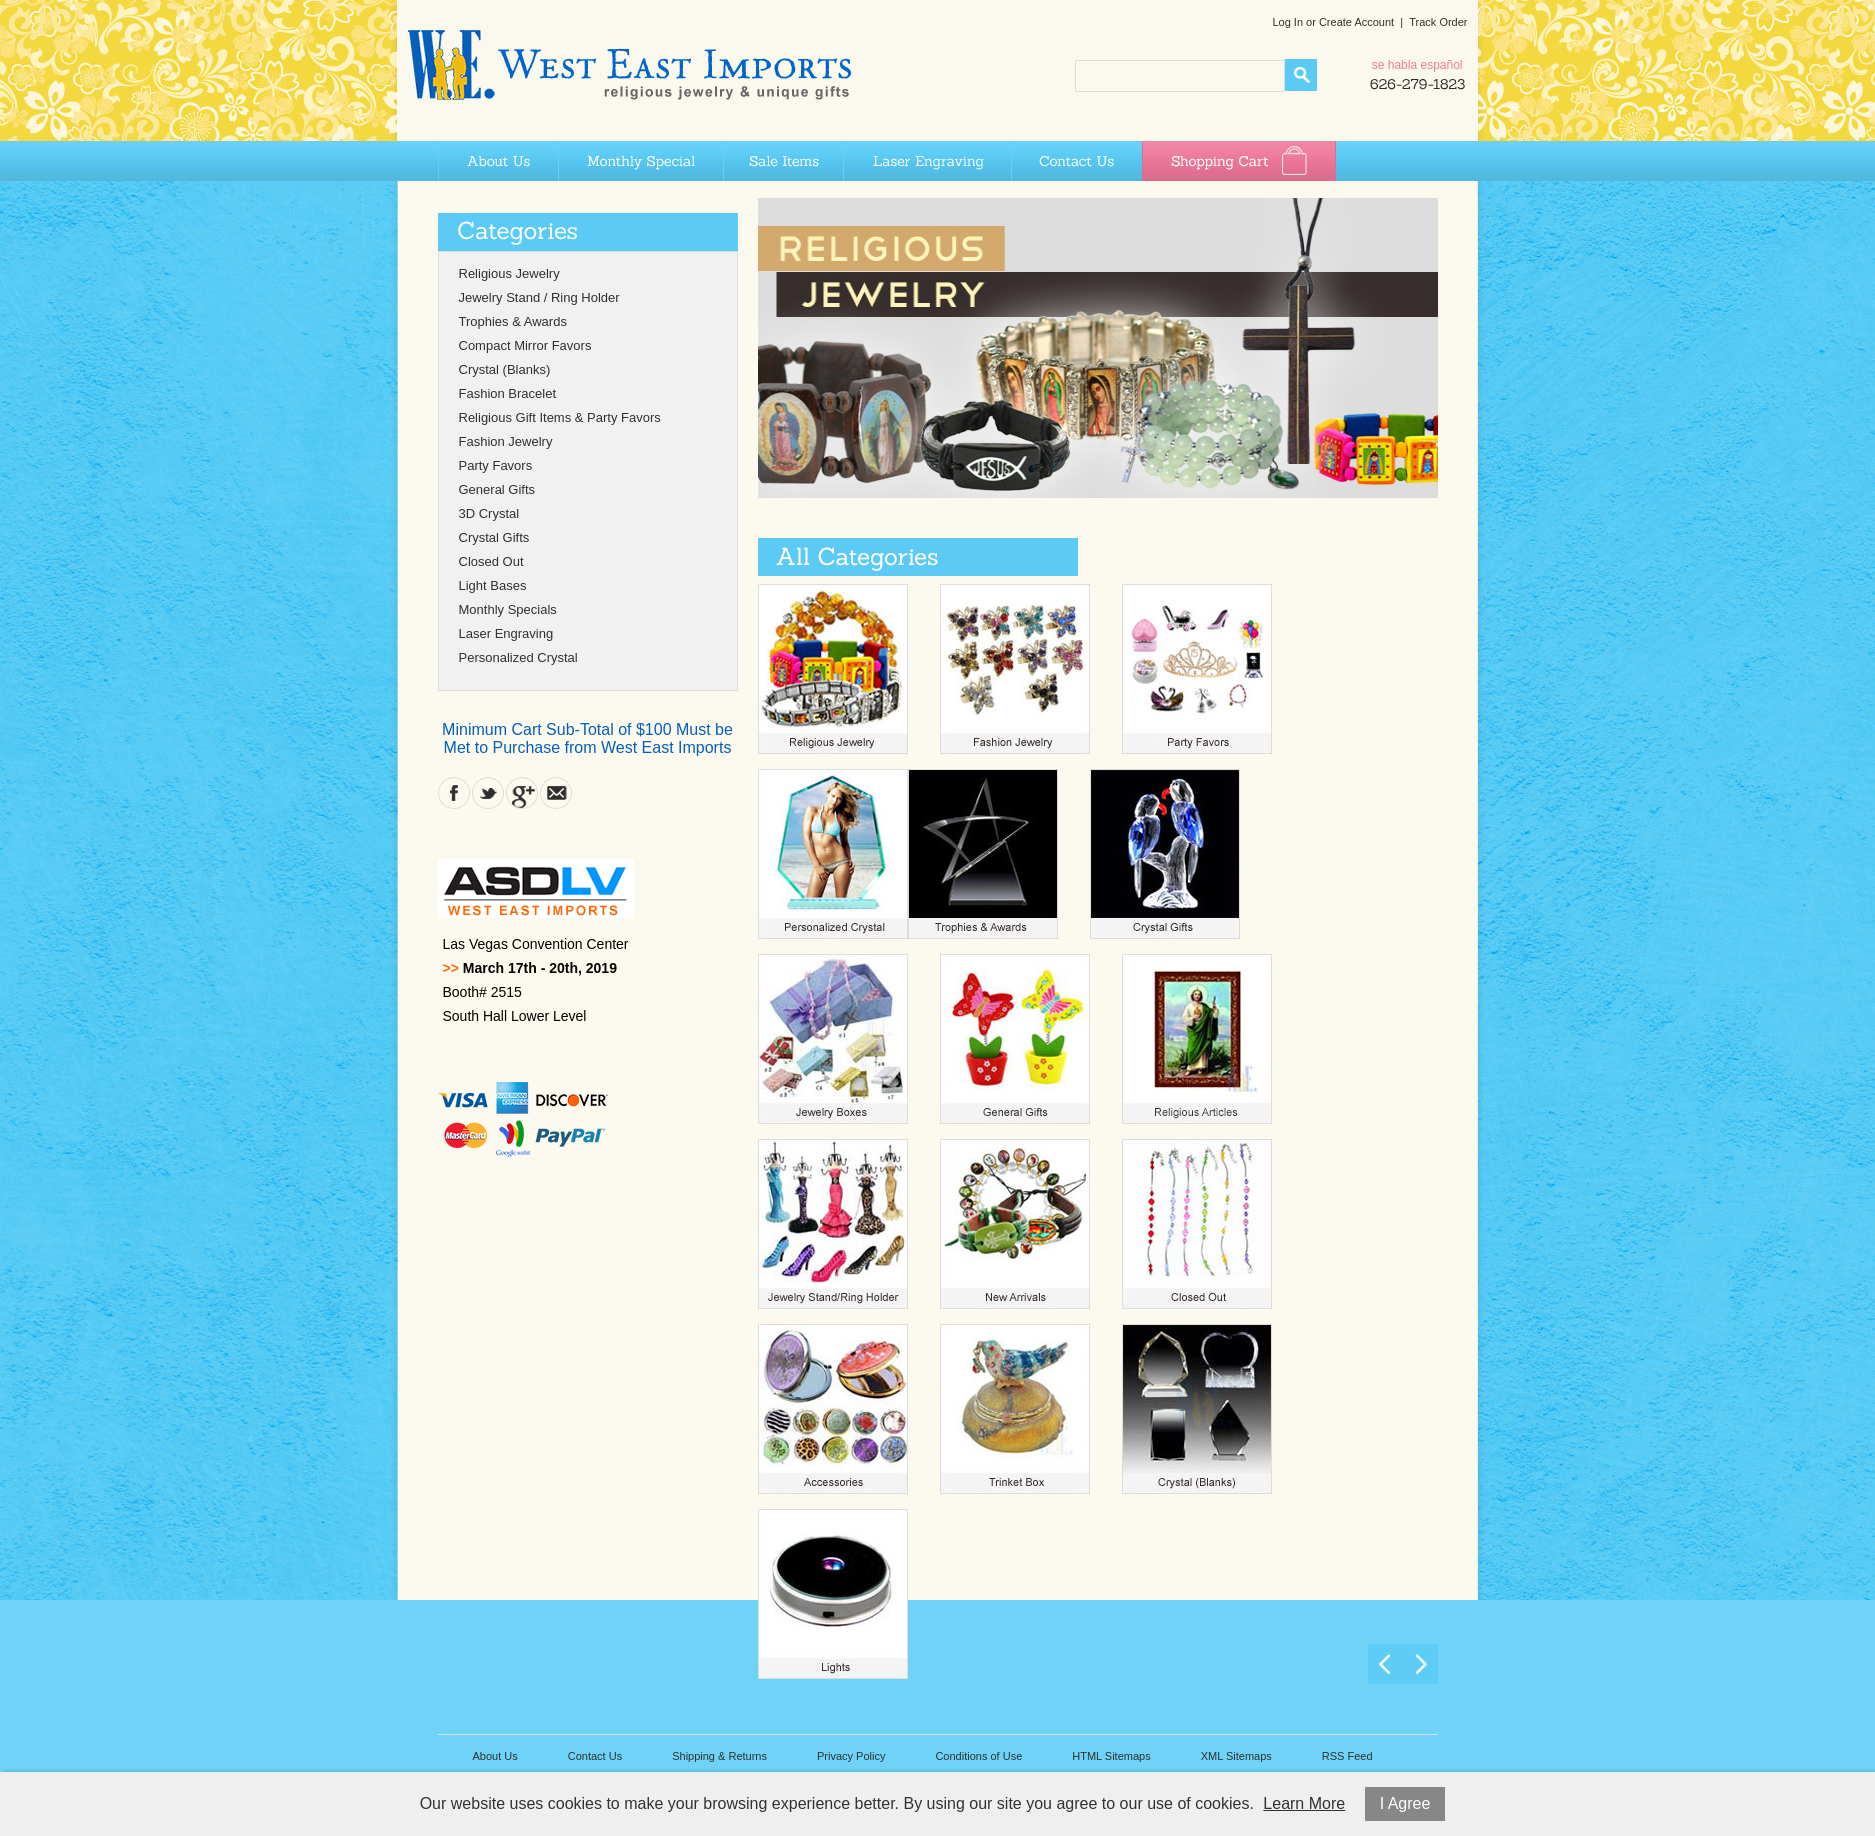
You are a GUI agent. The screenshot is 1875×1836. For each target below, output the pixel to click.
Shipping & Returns (719, 1756)
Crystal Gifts (494, 537)
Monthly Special (640, 161)
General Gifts (497, 489)
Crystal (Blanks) (505, 369)
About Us (498, 161)
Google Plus (522, 793)
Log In (1287, 22)
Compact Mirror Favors (525, 345)
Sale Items (783, 161)
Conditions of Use (978, 1756)
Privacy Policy (851, 1756)
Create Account (1356, 22)
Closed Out (491, 561)
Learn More (1304, 1803)
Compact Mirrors (833, 1409)
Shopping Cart (1239, 161)
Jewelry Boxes (833, 1039)
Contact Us (1076, 161)
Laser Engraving (927, 161)
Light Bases (493, 585)
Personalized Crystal (518, 657)
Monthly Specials (508, 609)
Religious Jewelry (509, 273)
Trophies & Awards (513, 321)
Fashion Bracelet (508, 393)
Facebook (454, 793)
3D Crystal (489, 513)
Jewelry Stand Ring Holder (833, 1224)
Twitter (488, 793)
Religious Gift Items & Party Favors (560, 417)
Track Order (1438, 22)
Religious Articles (1197, 1039)
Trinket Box (1015, 1409)
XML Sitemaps (1236, 1756)
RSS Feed (1347, 1756)
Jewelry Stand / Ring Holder (539, 297)
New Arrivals (1015, 1224)
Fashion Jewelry (506, 441)
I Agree (1405, 1803)
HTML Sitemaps (1111, 1756)
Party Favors (496, 465)
